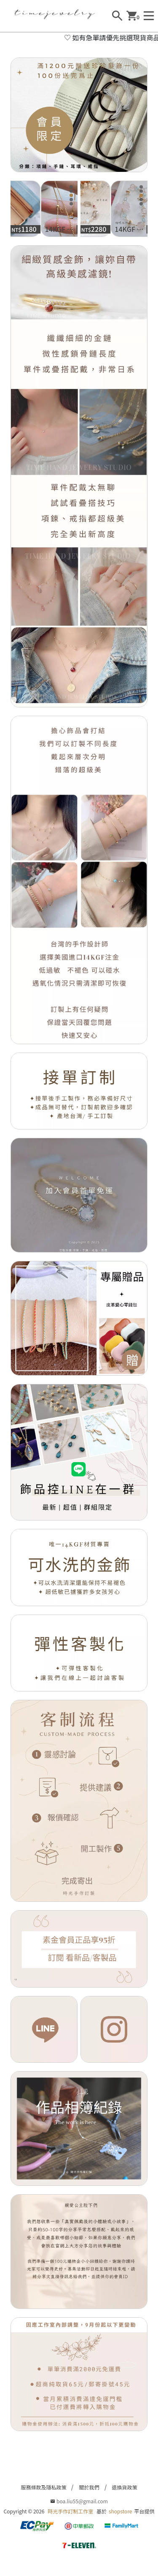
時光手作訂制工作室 (70, 2511)
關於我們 (89, 2487)
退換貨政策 (124, 2487)
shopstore (120, 2511)
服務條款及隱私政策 (43, 2487)
